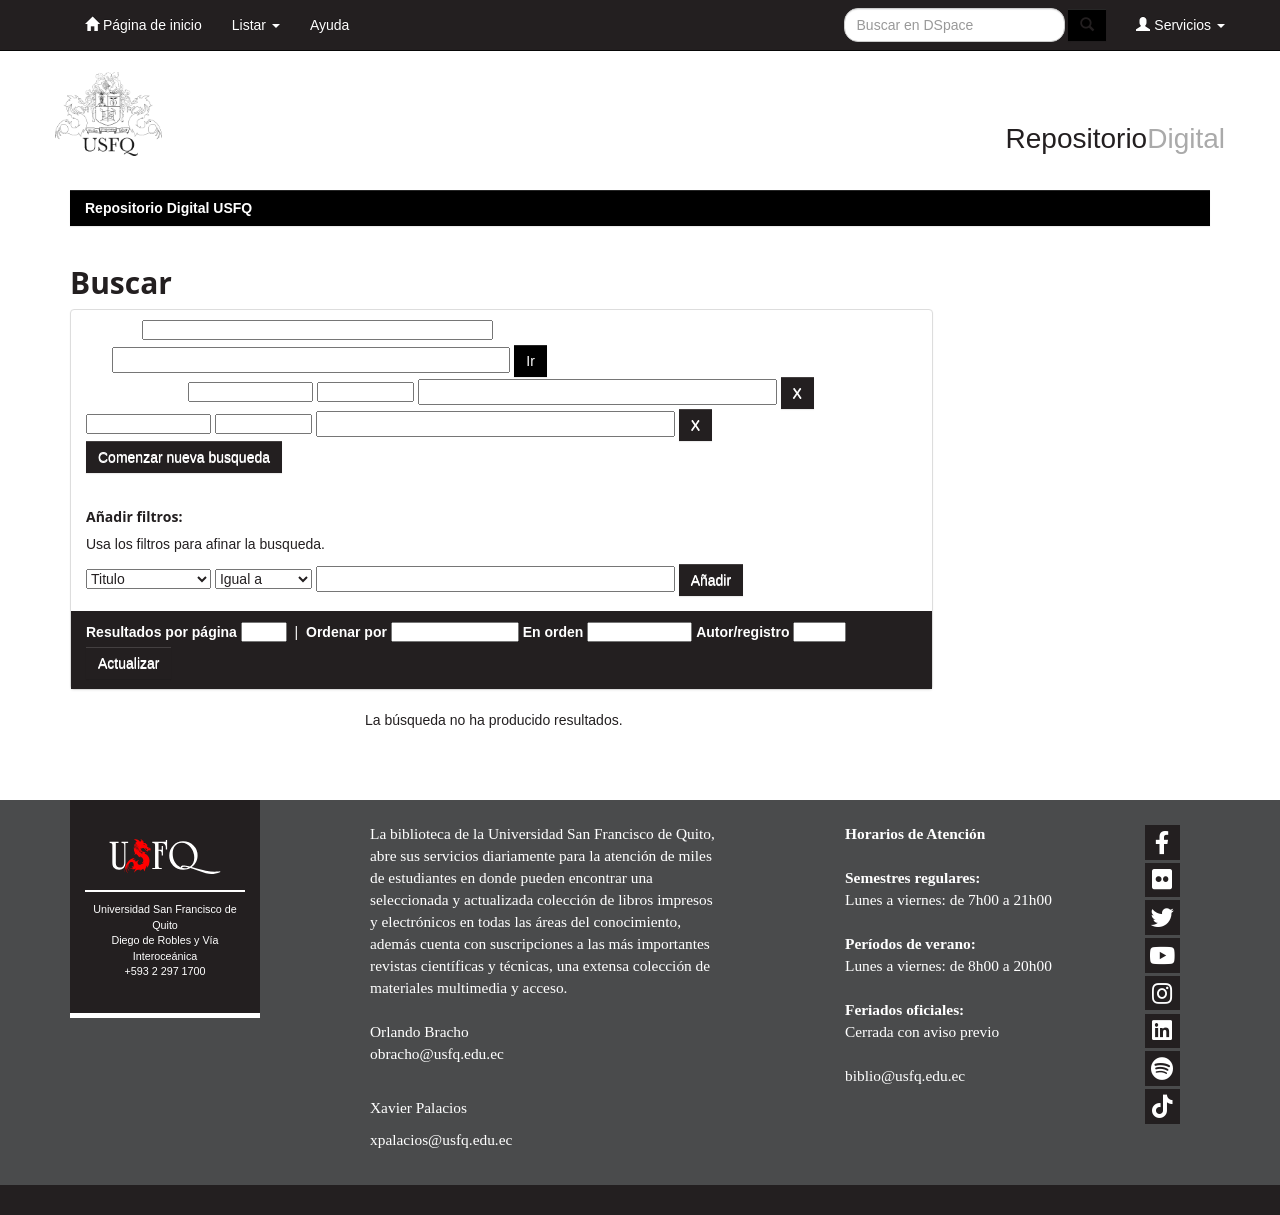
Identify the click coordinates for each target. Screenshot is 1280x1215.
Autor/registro (742, 632)
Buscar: (112, 330)
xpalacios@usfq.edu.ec (441, 1139)
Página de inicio (143, 24)
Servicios (1180, 24)
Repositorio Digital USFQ (168, 208)
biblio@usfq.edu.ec (905, 1075)
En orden (553, 632)
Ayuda (329, 25)
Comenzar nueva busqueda (184, 457)
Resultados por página (161, 632)
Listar (256, 25)
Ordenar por (346, 632)
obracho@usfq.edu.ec (437, 1053)
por (97, 360)
